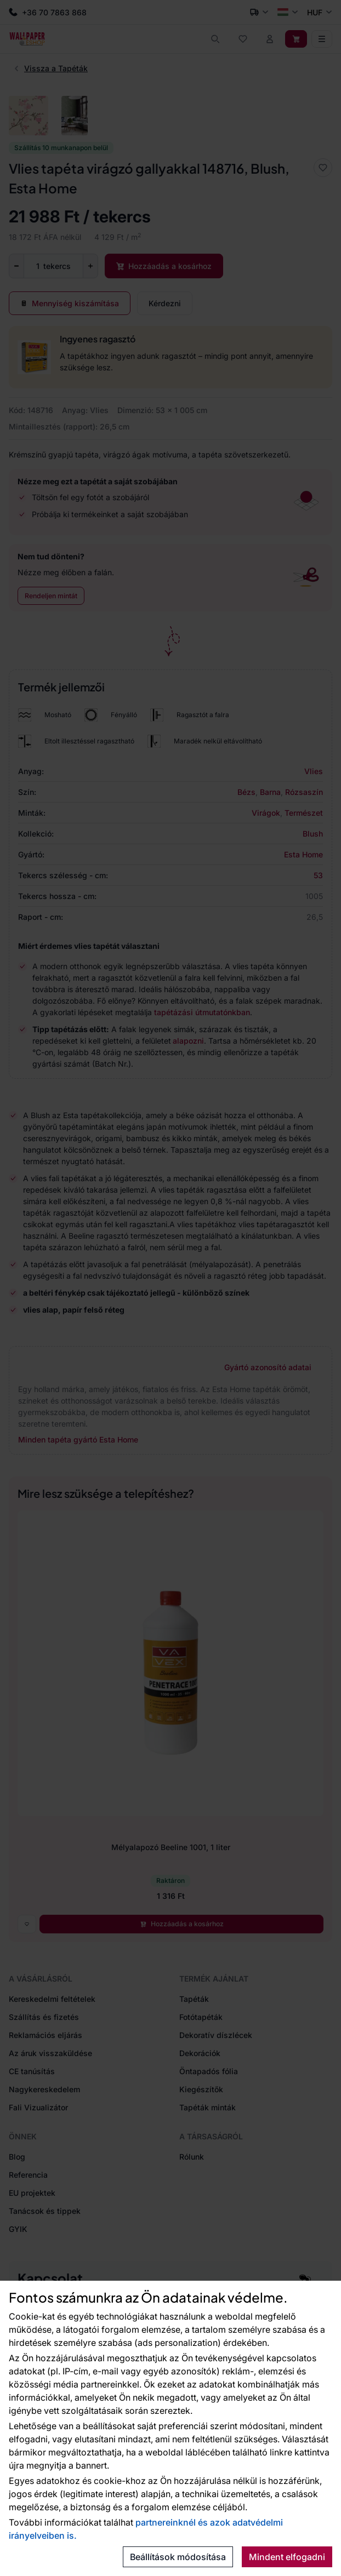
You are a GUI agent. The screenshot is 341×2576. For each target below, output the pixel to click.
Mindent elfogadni (287, 2556)
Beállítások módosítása (178, 2556)
